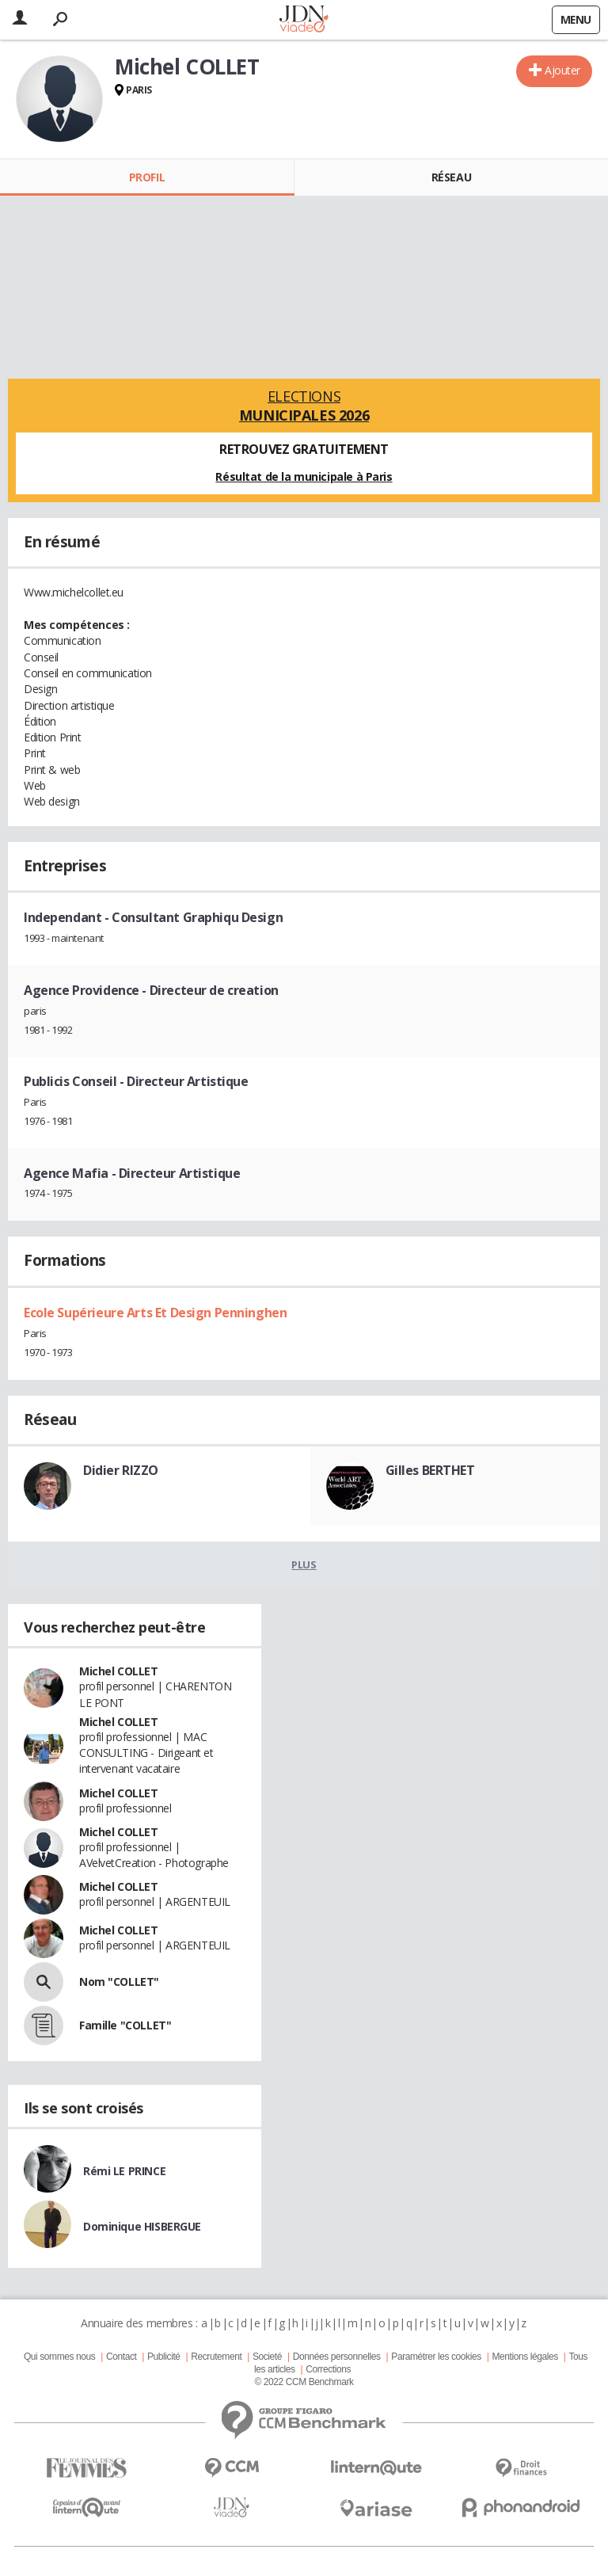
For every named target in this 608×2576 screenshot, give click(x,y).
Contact (121, 2356)
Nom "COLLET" (119, 1981)
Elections (304, 406)
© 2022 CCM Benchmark (303, 2381)
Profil (147, 177)
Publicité (163, 2356)
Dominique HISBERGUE (142, 2226)
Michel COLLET (118, 1671)
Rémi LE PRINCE (124, 2170)
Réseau (451, 177)
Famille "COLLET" (125, 2025)
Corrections (328, 2369)
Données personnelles (337, 2356)
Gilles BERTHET (430, 1470)
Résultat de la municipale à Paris (303, 476)
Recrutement (216, 2356)
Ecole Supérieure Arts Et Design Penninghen (155, 1312)
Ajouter (562, 70)
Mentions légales (524, 2356)
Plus (303, 1564)
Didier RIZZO (120, 1470)
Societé (267, 2356)
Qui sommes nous (59, 2356)
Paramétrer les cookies (436, 2356)
